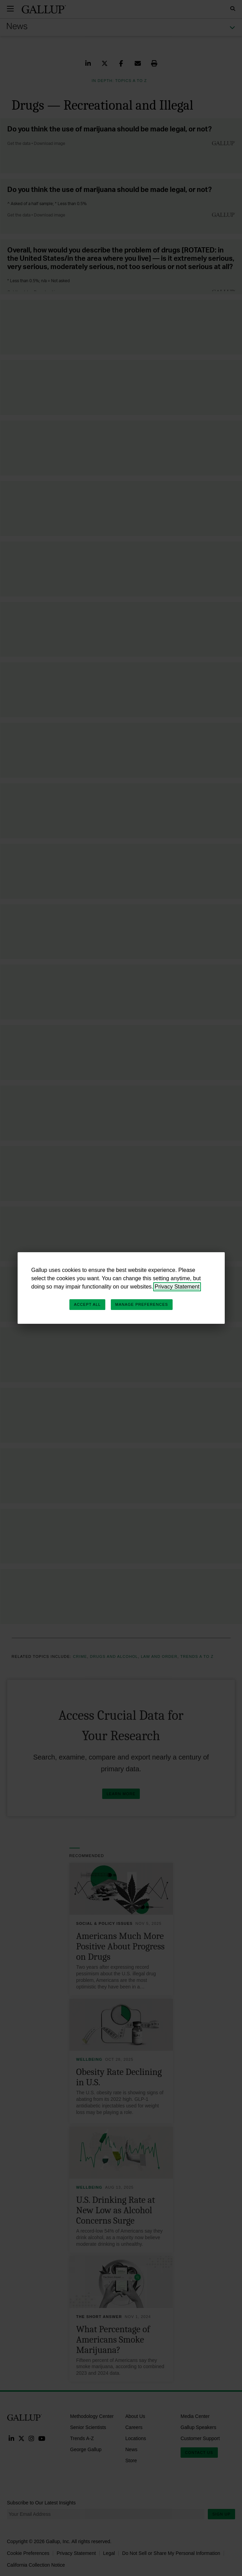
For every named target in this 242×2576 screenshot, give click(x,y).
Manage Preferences (141, 1304)
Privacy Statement (177, 1287)
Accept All (87, 1304)
